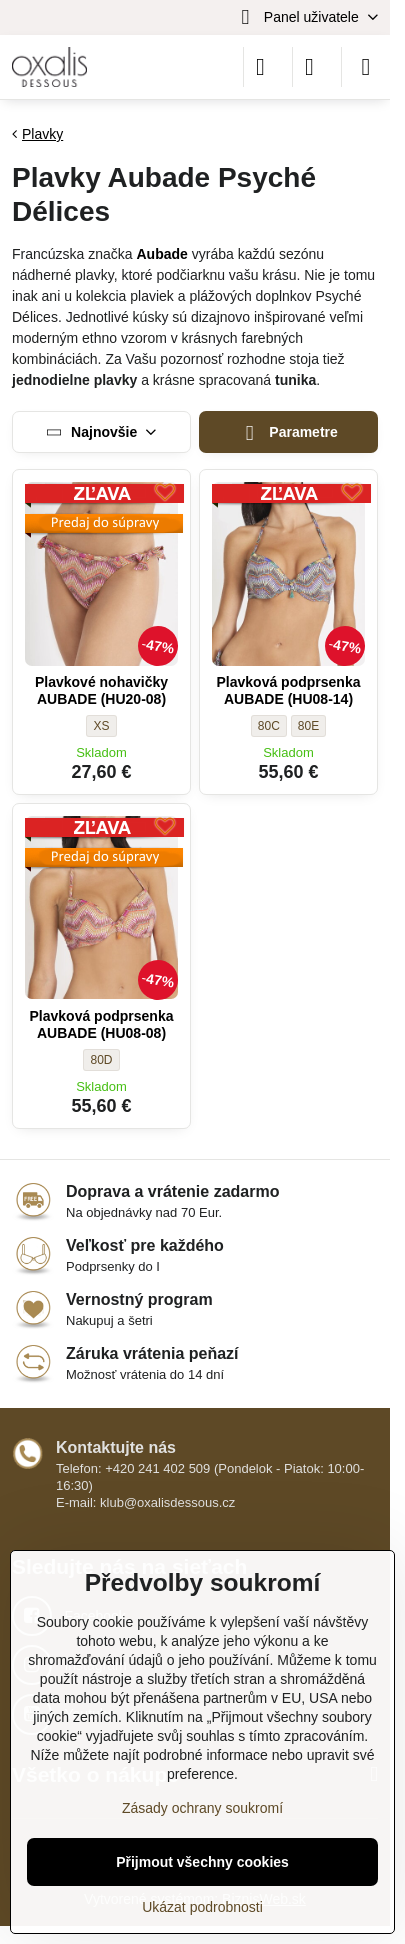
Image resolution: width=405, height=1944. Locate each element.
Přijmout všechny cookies (202, 1862)
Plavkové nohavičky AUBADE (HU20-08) (101, 691)
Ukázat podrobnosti (202, 1907)
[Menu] (366, 67)
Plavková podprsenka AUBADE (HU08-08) (102, 1025)
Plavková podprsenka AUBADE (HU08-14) (289, 691)
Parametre (288, 433)
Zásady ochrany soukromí (202, 1808)
